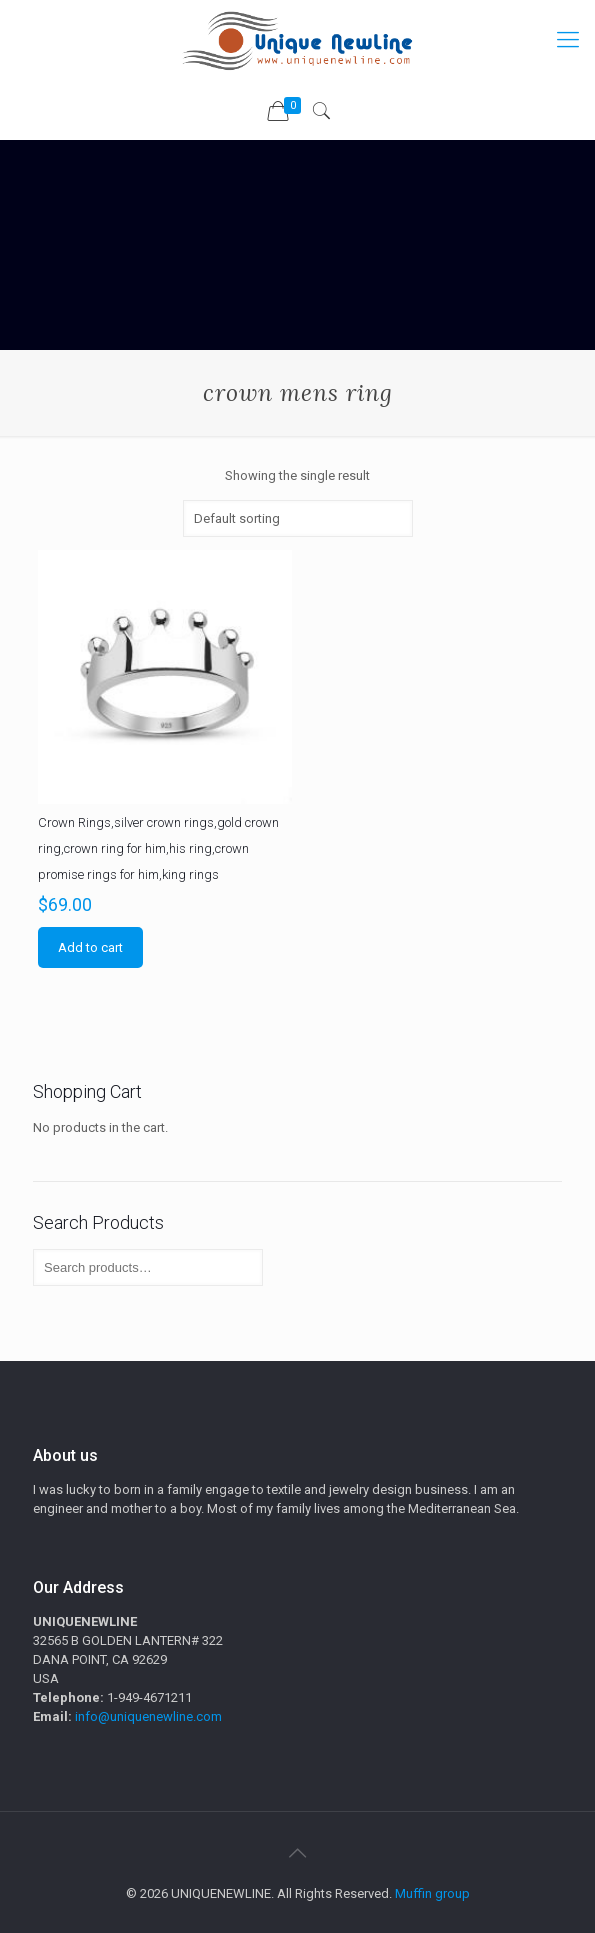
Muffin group (432, 1893)
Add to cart (90, 947)
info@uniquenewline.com (148, 1716)
